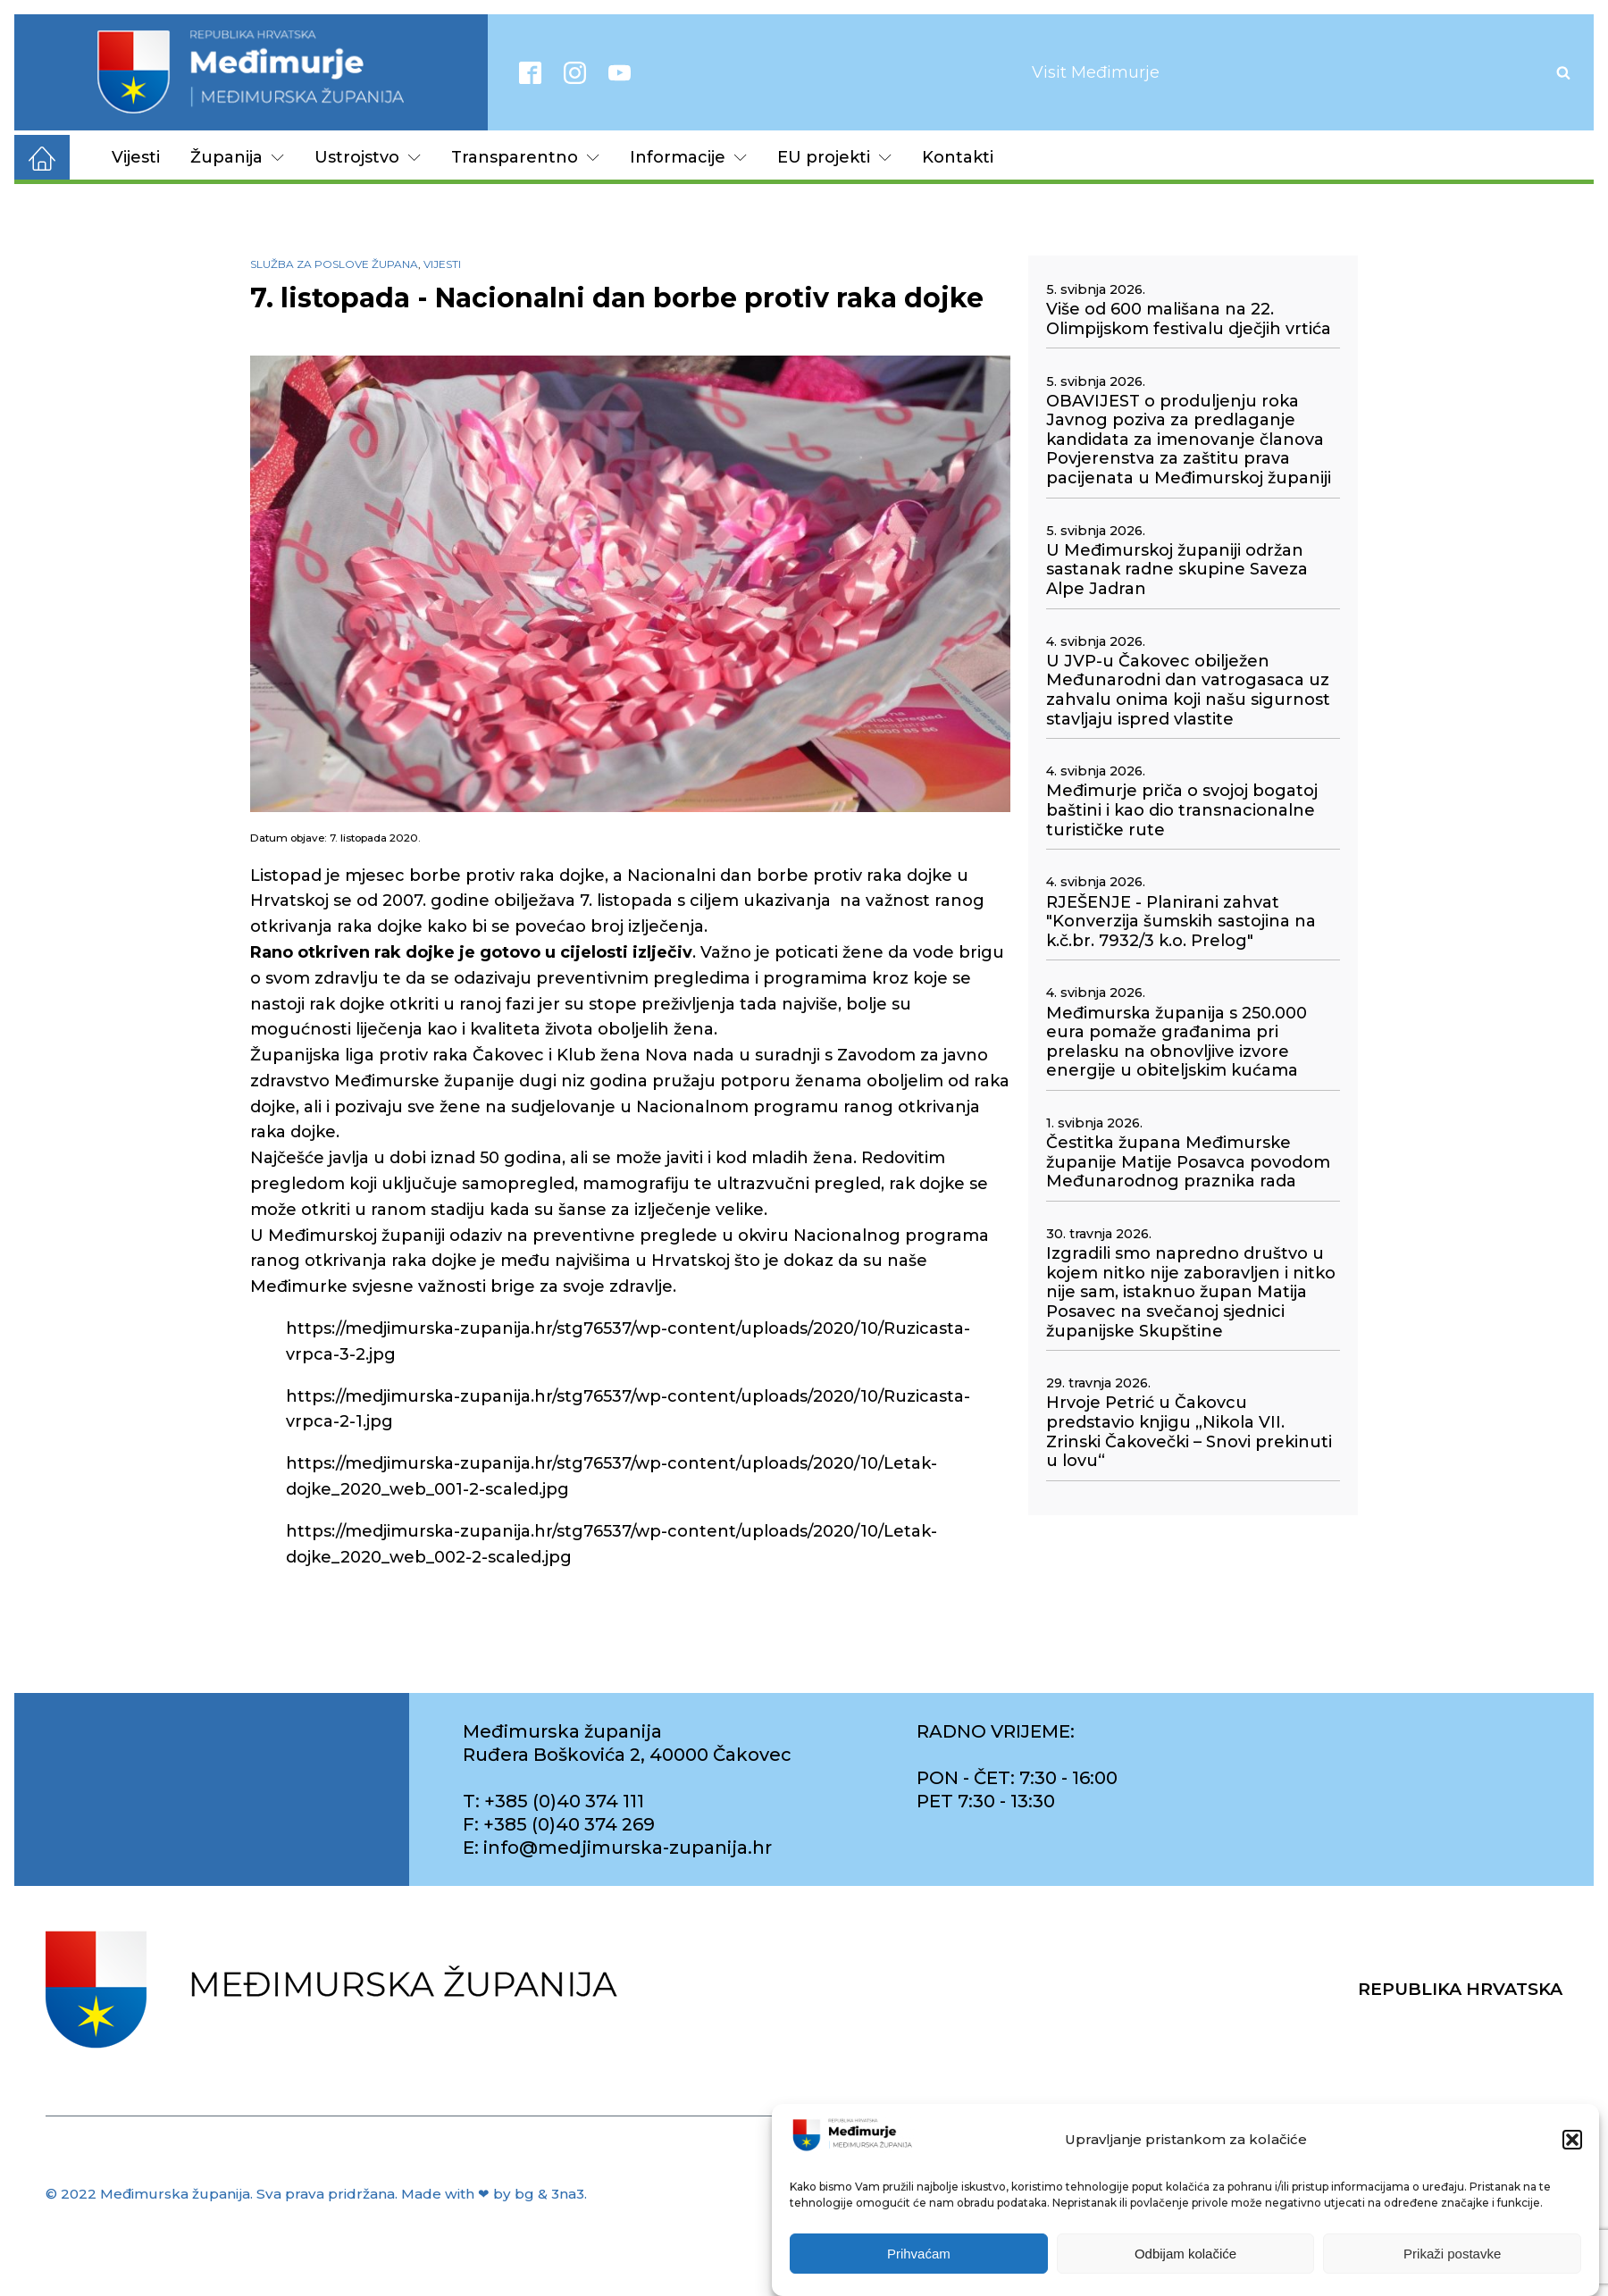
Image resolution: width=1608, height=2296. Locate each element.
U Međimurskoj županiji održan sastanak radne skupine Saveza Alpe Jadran (1177, 570)
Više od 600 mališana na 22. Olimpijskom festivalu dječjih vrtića (1188, 319)
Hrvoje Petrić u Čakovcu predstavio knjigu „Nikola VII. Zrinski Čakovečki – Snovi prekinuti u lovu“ (1189, 1432)
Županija (237, 157)
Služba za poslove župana (334, 264)
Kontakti (957, 157)
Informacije (688, 157)
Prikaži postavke (1452, 2254)
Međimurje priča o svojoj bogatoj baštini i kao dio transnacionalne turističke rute (1182, 810)
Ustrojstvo (367, 157)
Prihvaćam (919, 2254)
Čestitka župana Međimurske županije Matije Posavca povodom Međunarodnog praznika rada (1188, 1162)
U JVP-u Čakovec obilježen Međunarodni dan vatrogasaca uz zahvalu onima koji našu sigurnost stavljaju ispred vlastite (1188, 690)
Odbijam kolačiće (1185, 2254)
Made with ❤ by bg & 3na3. (494, 2193)
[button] (1572, 2140)
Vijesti (136, 157)
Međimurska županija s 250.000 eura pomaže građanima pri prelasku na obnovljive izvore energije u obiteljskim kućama (1176, 1042)
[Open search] (1563, 72)
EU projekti (834, 157)
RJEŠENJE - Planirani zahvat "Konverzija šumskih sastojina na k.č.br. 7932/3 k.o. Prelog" (1181, 922)
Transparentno (525, 157)
